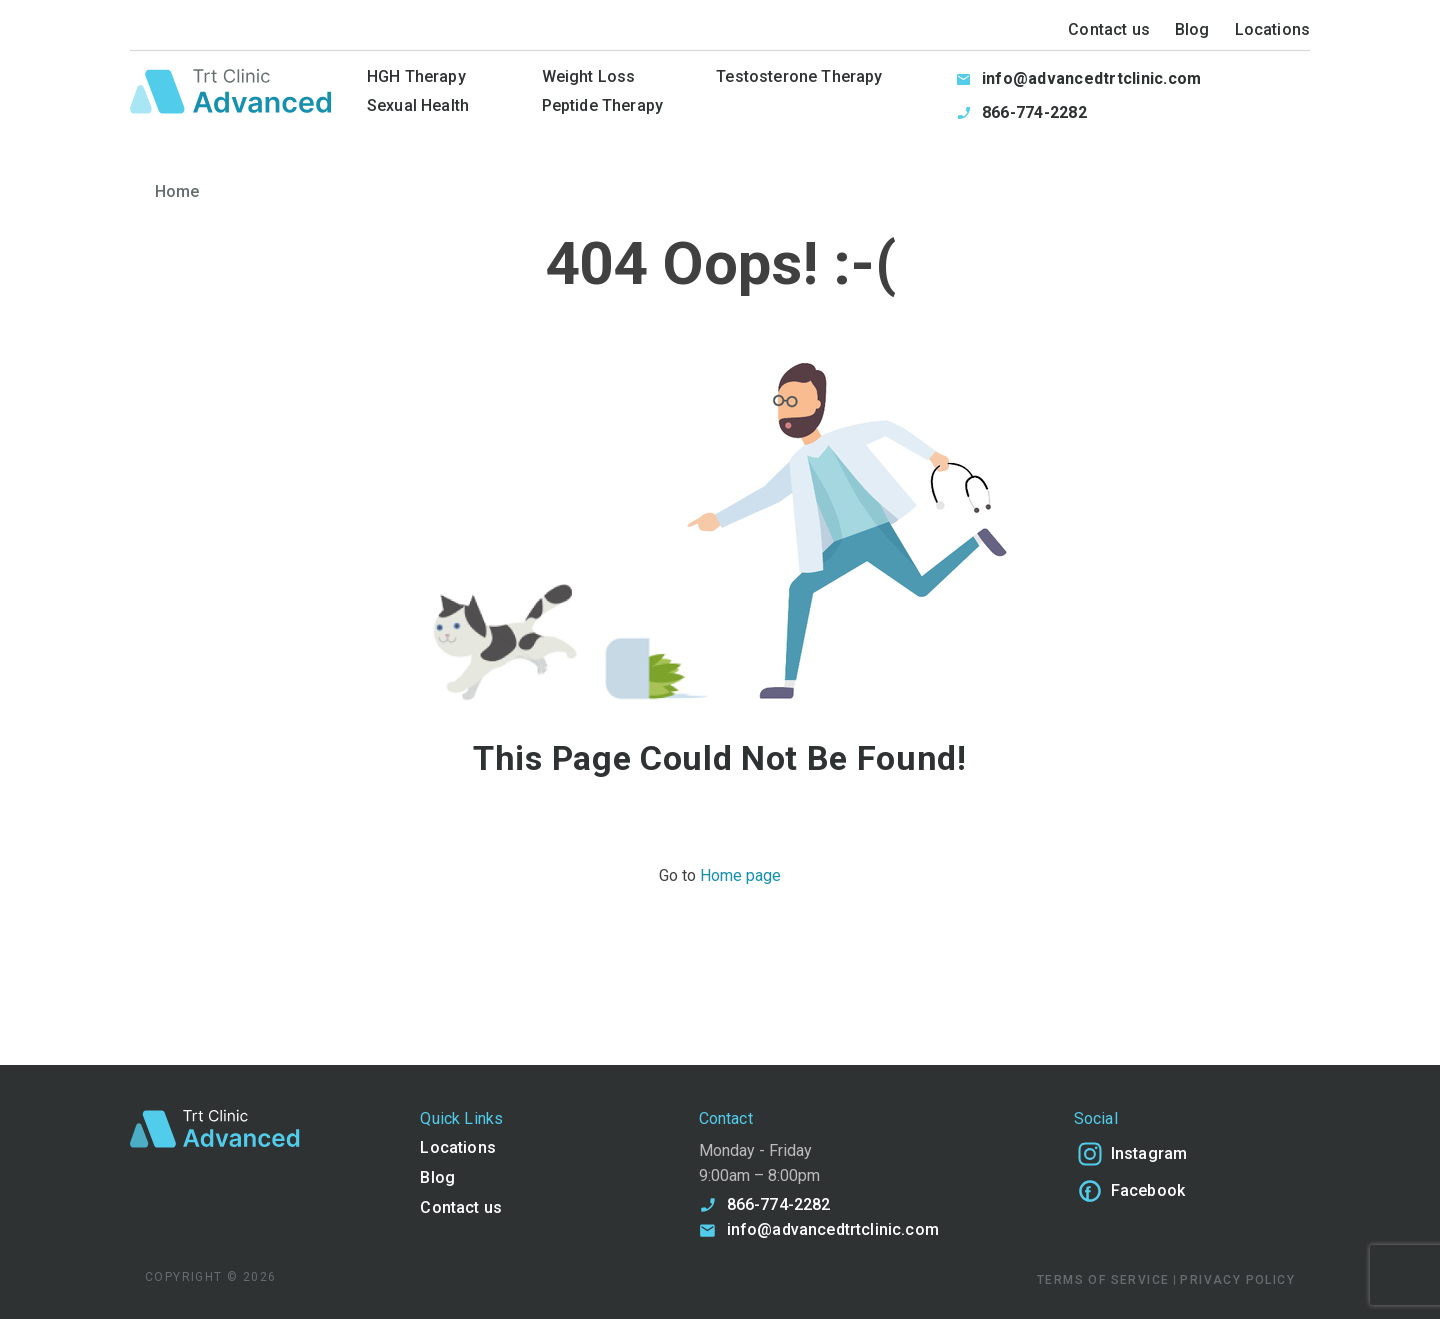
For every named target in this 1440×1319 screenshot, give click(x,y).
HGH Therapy (416, 76)
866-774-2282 (1034, 112)
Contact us (1109, 29)
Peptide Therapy (602, 105)
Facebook (1148, 1190)
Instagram (1149, 1153)
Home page (740, 875)
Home (177, 191)
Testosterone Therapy (799, 76)
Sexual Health (418, 105)
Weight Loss (589, 76)
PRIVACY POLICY (1237, 1280)
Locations (1272, 29)
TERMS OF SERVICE (1103, 1280)
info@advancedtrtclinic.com (1091, 78)
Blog (1192, 29)
